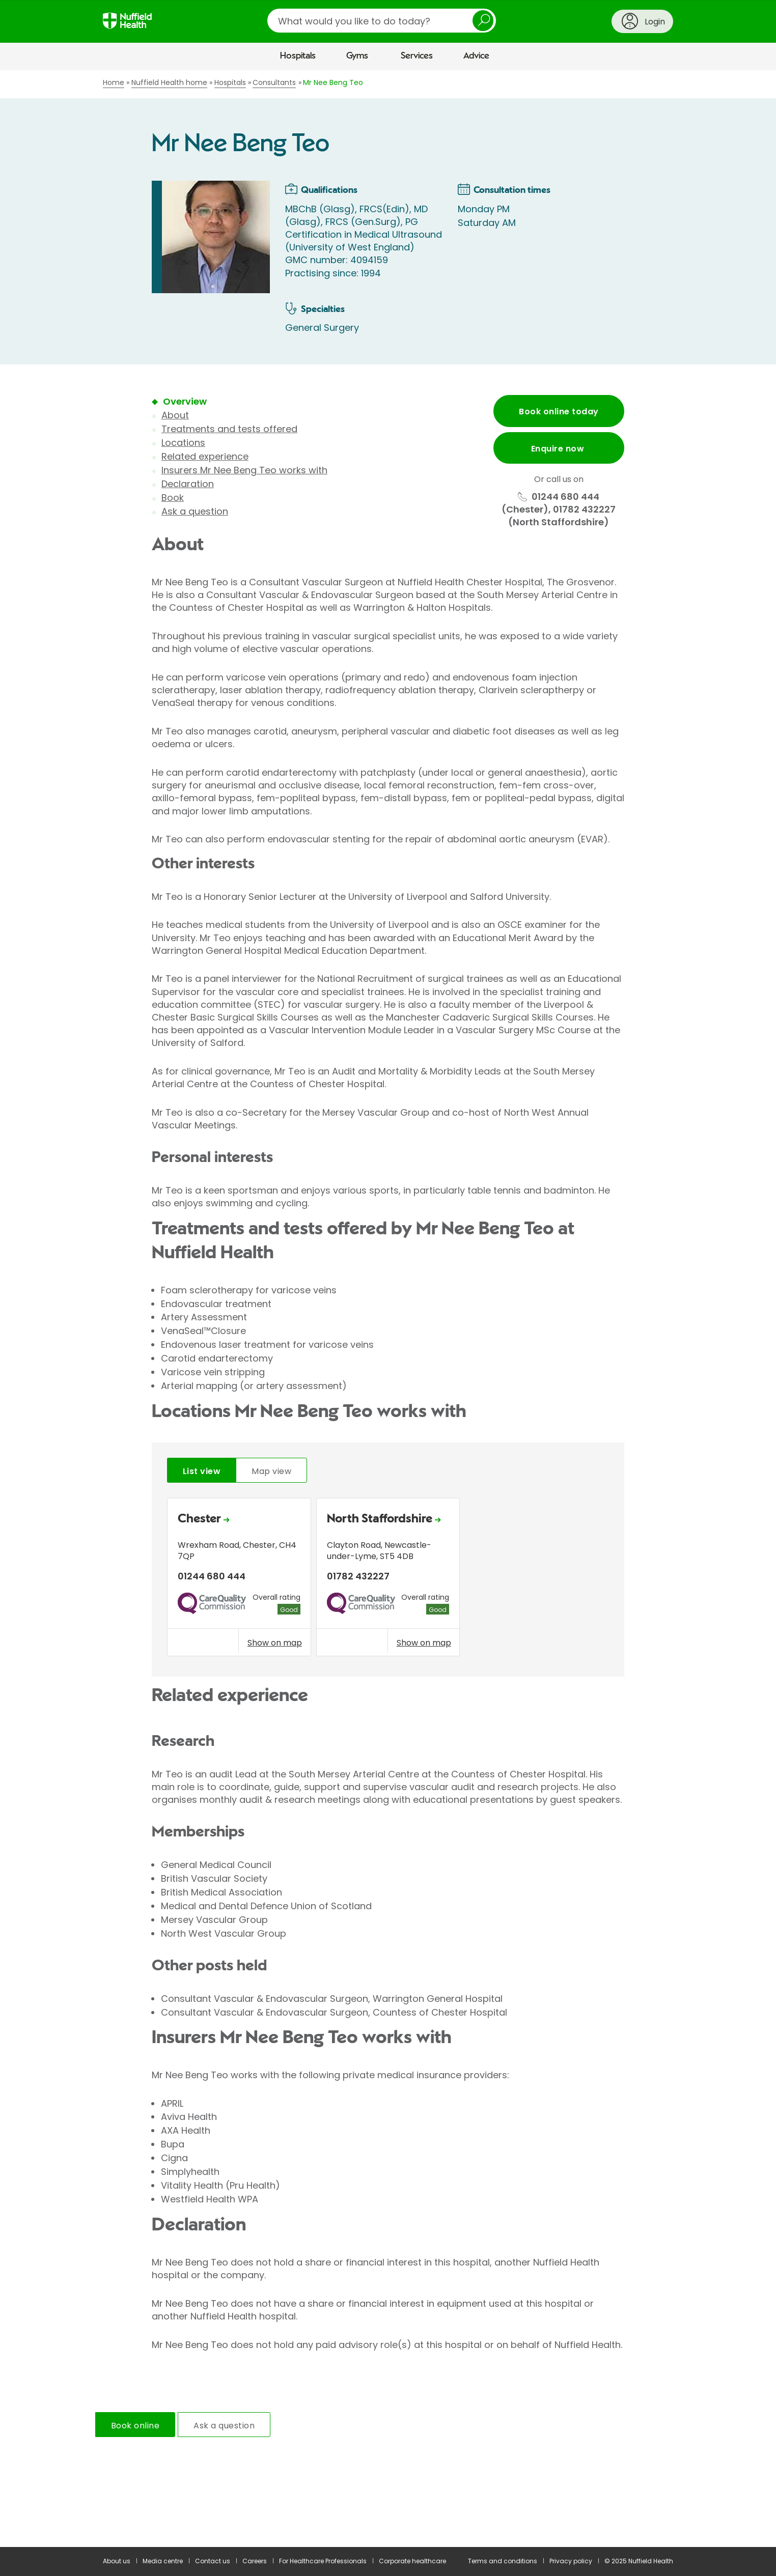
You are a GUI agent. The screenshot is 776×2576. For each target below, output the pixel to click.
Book (172, 497)
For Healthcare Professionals (323, 2561)
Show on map (274, 1642)
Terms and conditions (502, 2561)
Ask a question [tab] (224, 2425)
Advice (476, 56)
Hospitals (298, 56)
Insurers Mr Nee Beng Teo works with (244, 470)
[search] (381, 21)
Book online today (558, 411)
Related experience (204, 456)
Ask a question (194, 511)
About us (116, 2561)
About (175, 415)
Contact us (212, 2561)
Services (417, 56)
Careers (254, 2561)
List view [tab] (201, 1471)
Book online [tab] (135, 2425)
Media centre (163, 2561)
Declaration (187, 483)
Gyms (357, 56)
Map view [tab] (271, 1471)
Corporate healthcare (412, 2561)
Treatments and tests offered (229, 428)
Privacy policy (570, 2561)
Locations (183, 442)
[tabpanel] (388, 1579)
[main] (388, 1308)
